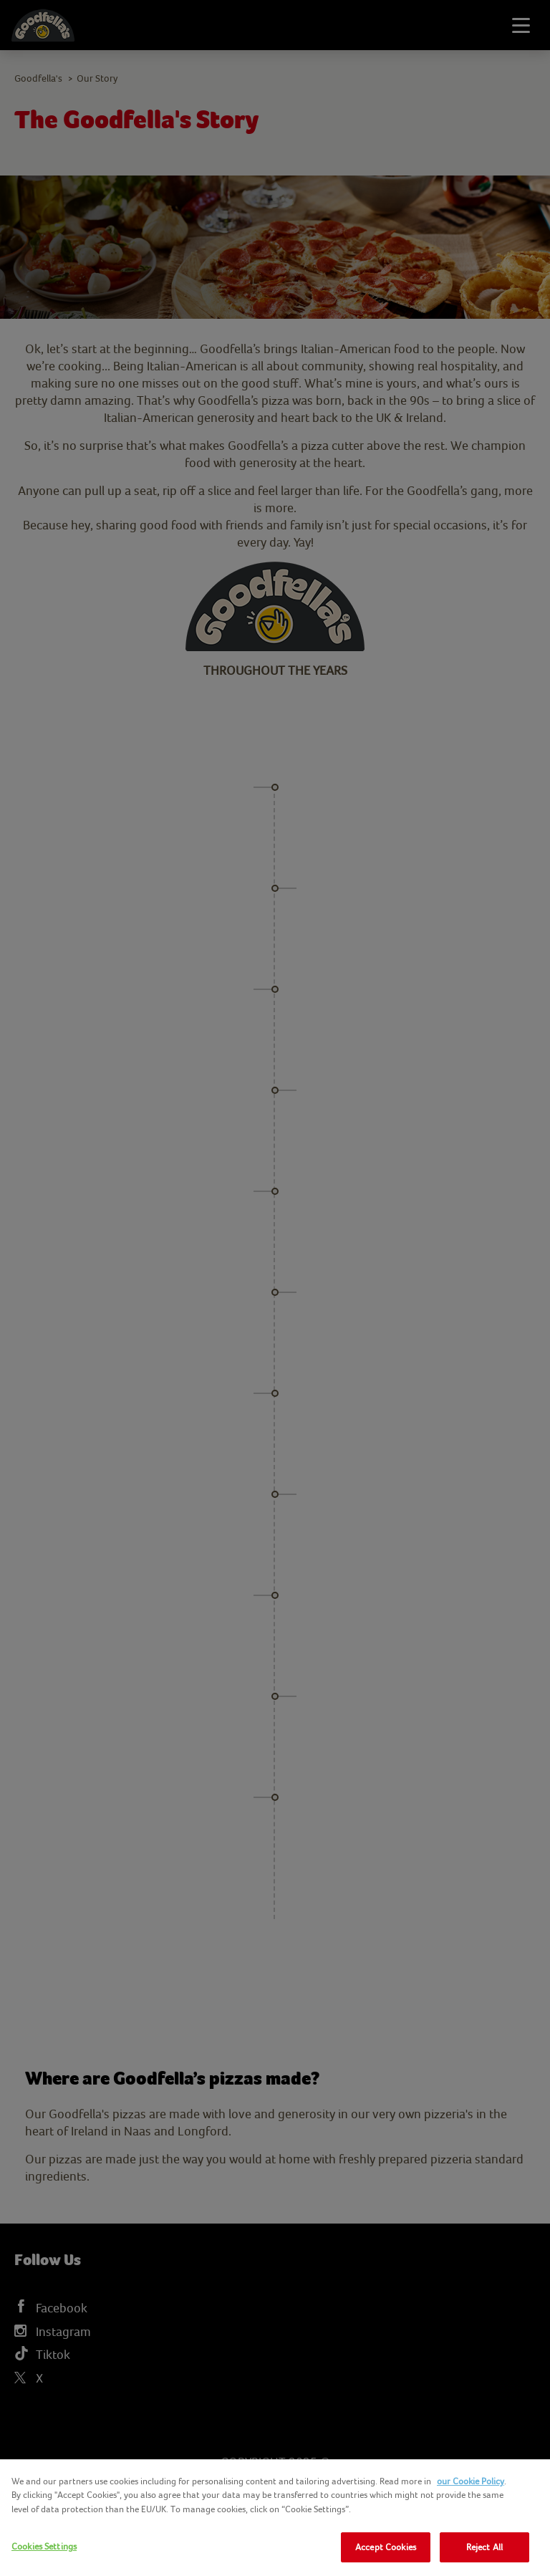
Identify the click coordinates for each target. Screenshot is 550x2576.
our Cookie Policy (470, 2481)
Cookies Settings (44, 2546)
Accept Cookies (385, 2547)
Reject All (484, 2547)
